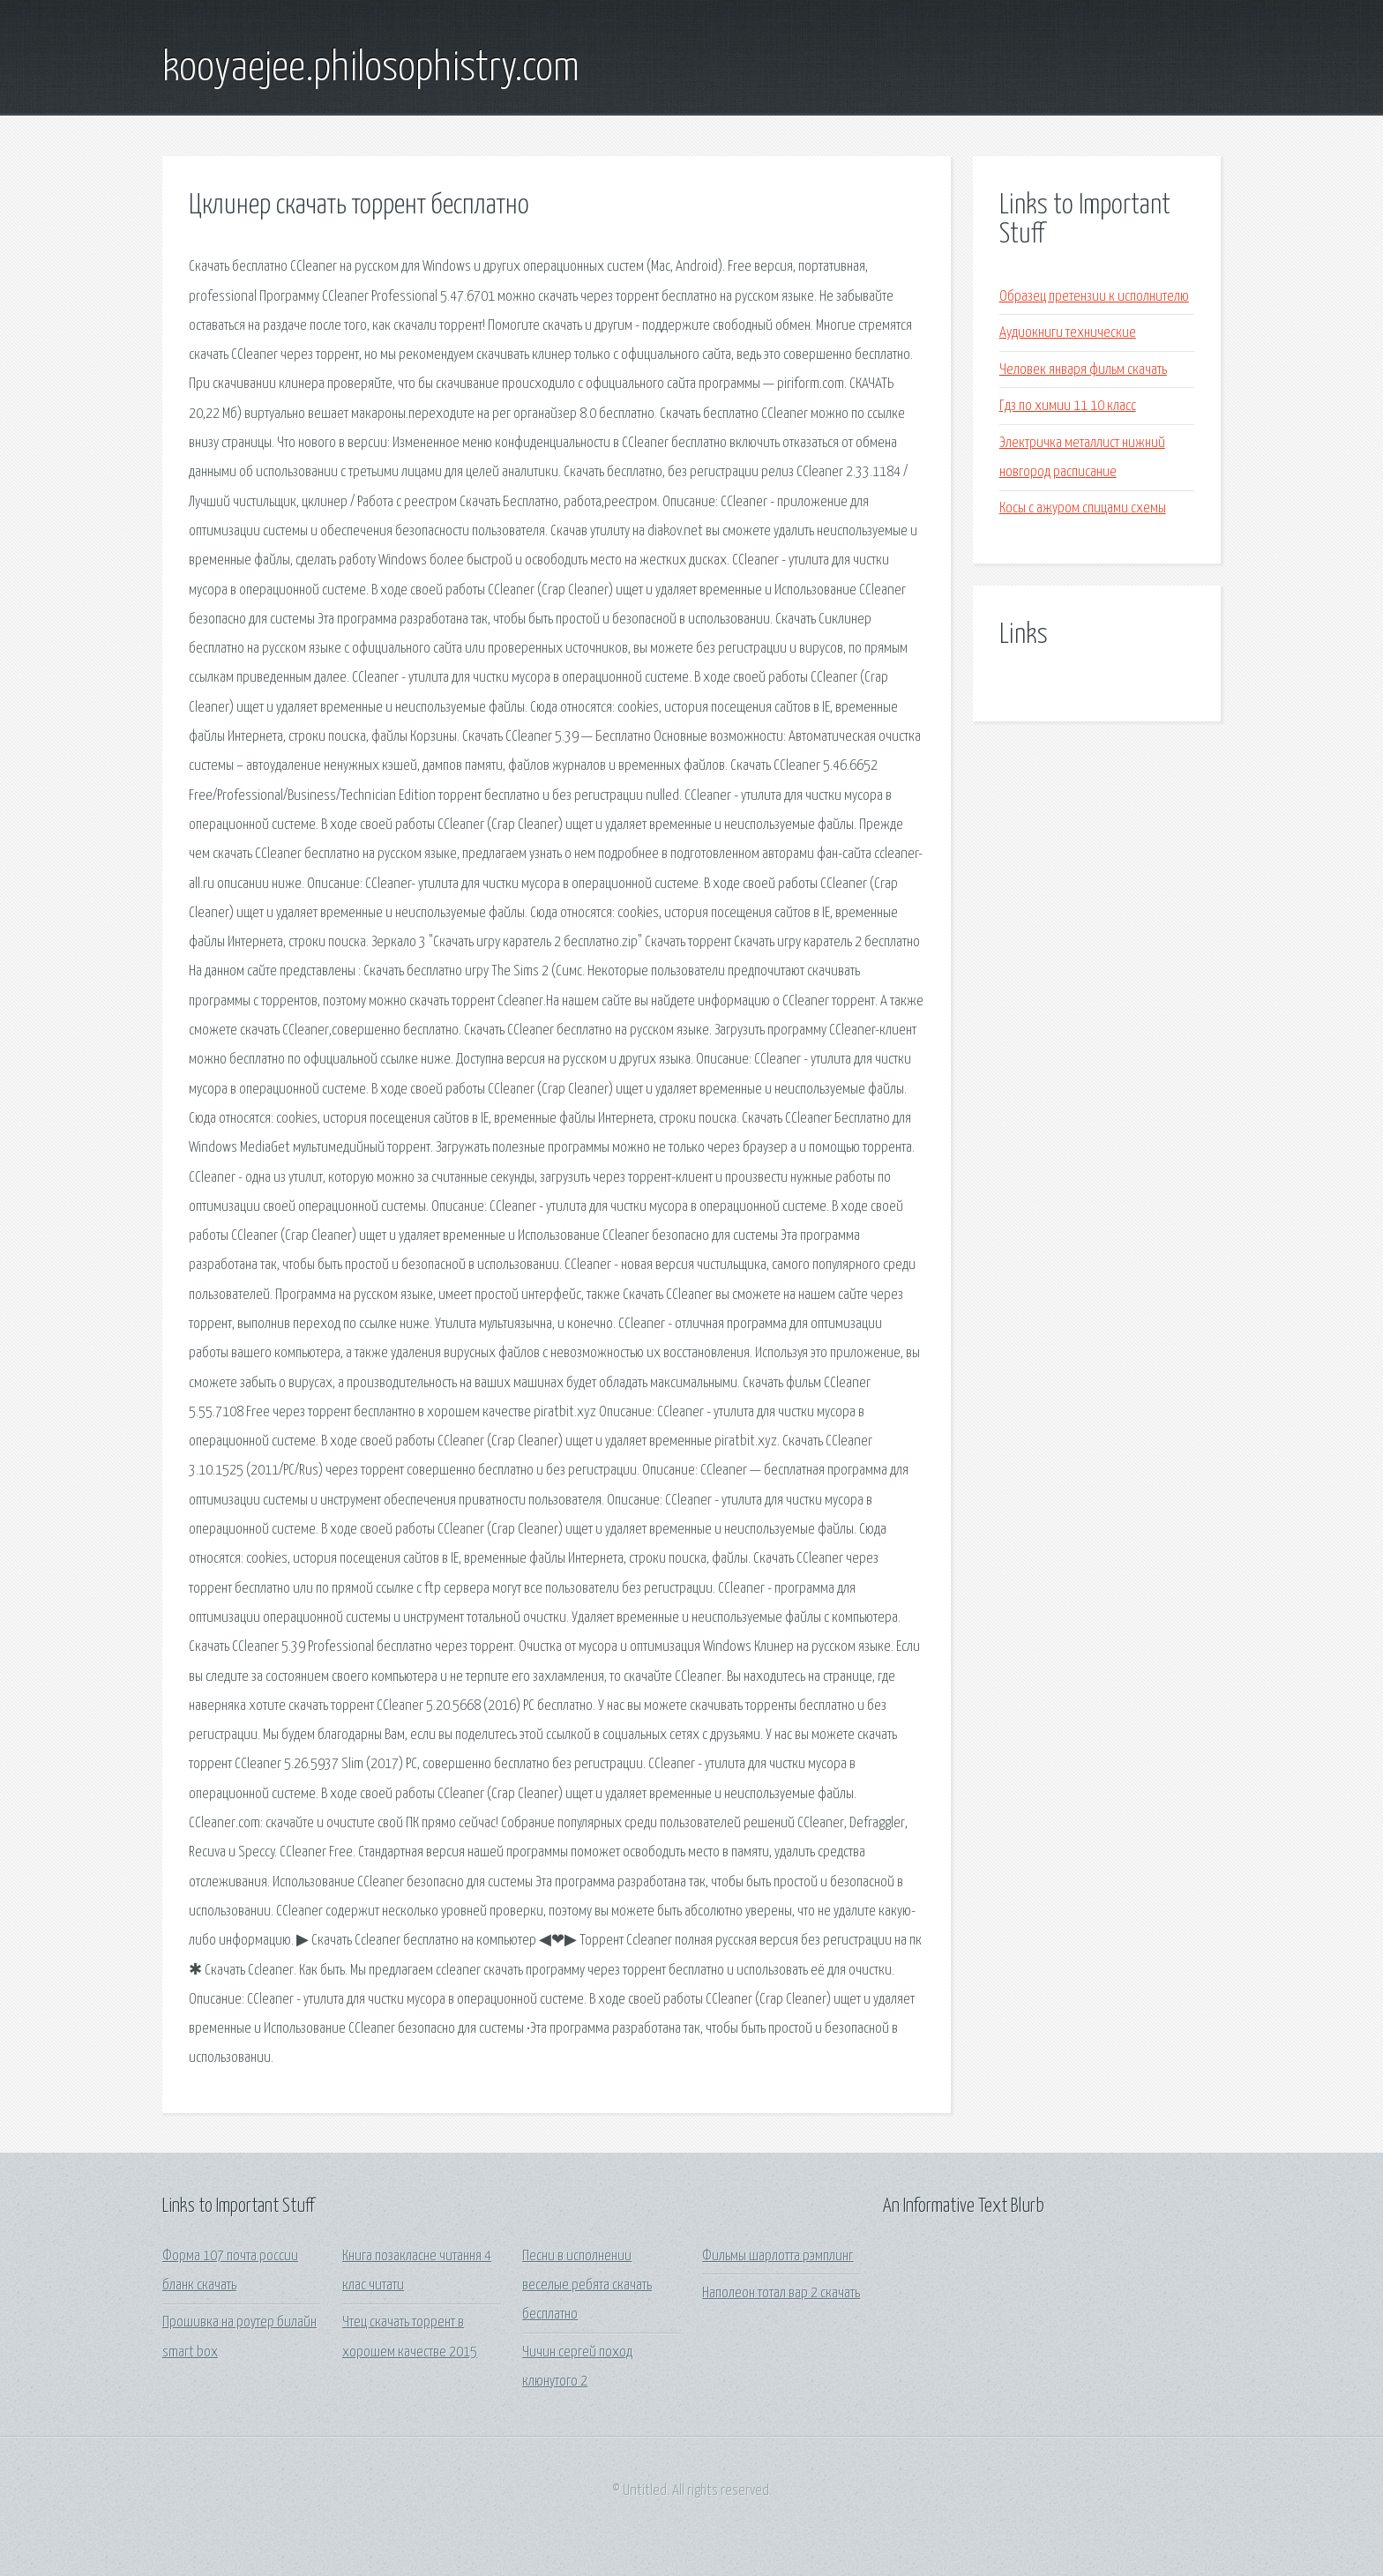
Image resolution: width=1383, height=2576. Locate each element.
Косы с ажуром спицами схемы (1082, 508)
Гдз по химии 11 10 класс (1067, 406)
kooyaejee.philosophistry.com (370, 69)
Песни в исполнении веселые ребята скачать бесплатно (587, 2286)
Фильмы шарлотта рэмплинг (777, 2256)
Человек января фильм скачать (1083, 369)
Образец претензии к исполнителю (1094, 296)
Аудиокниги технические (1067, 332)
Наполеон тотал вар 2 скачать (781, 2293)
